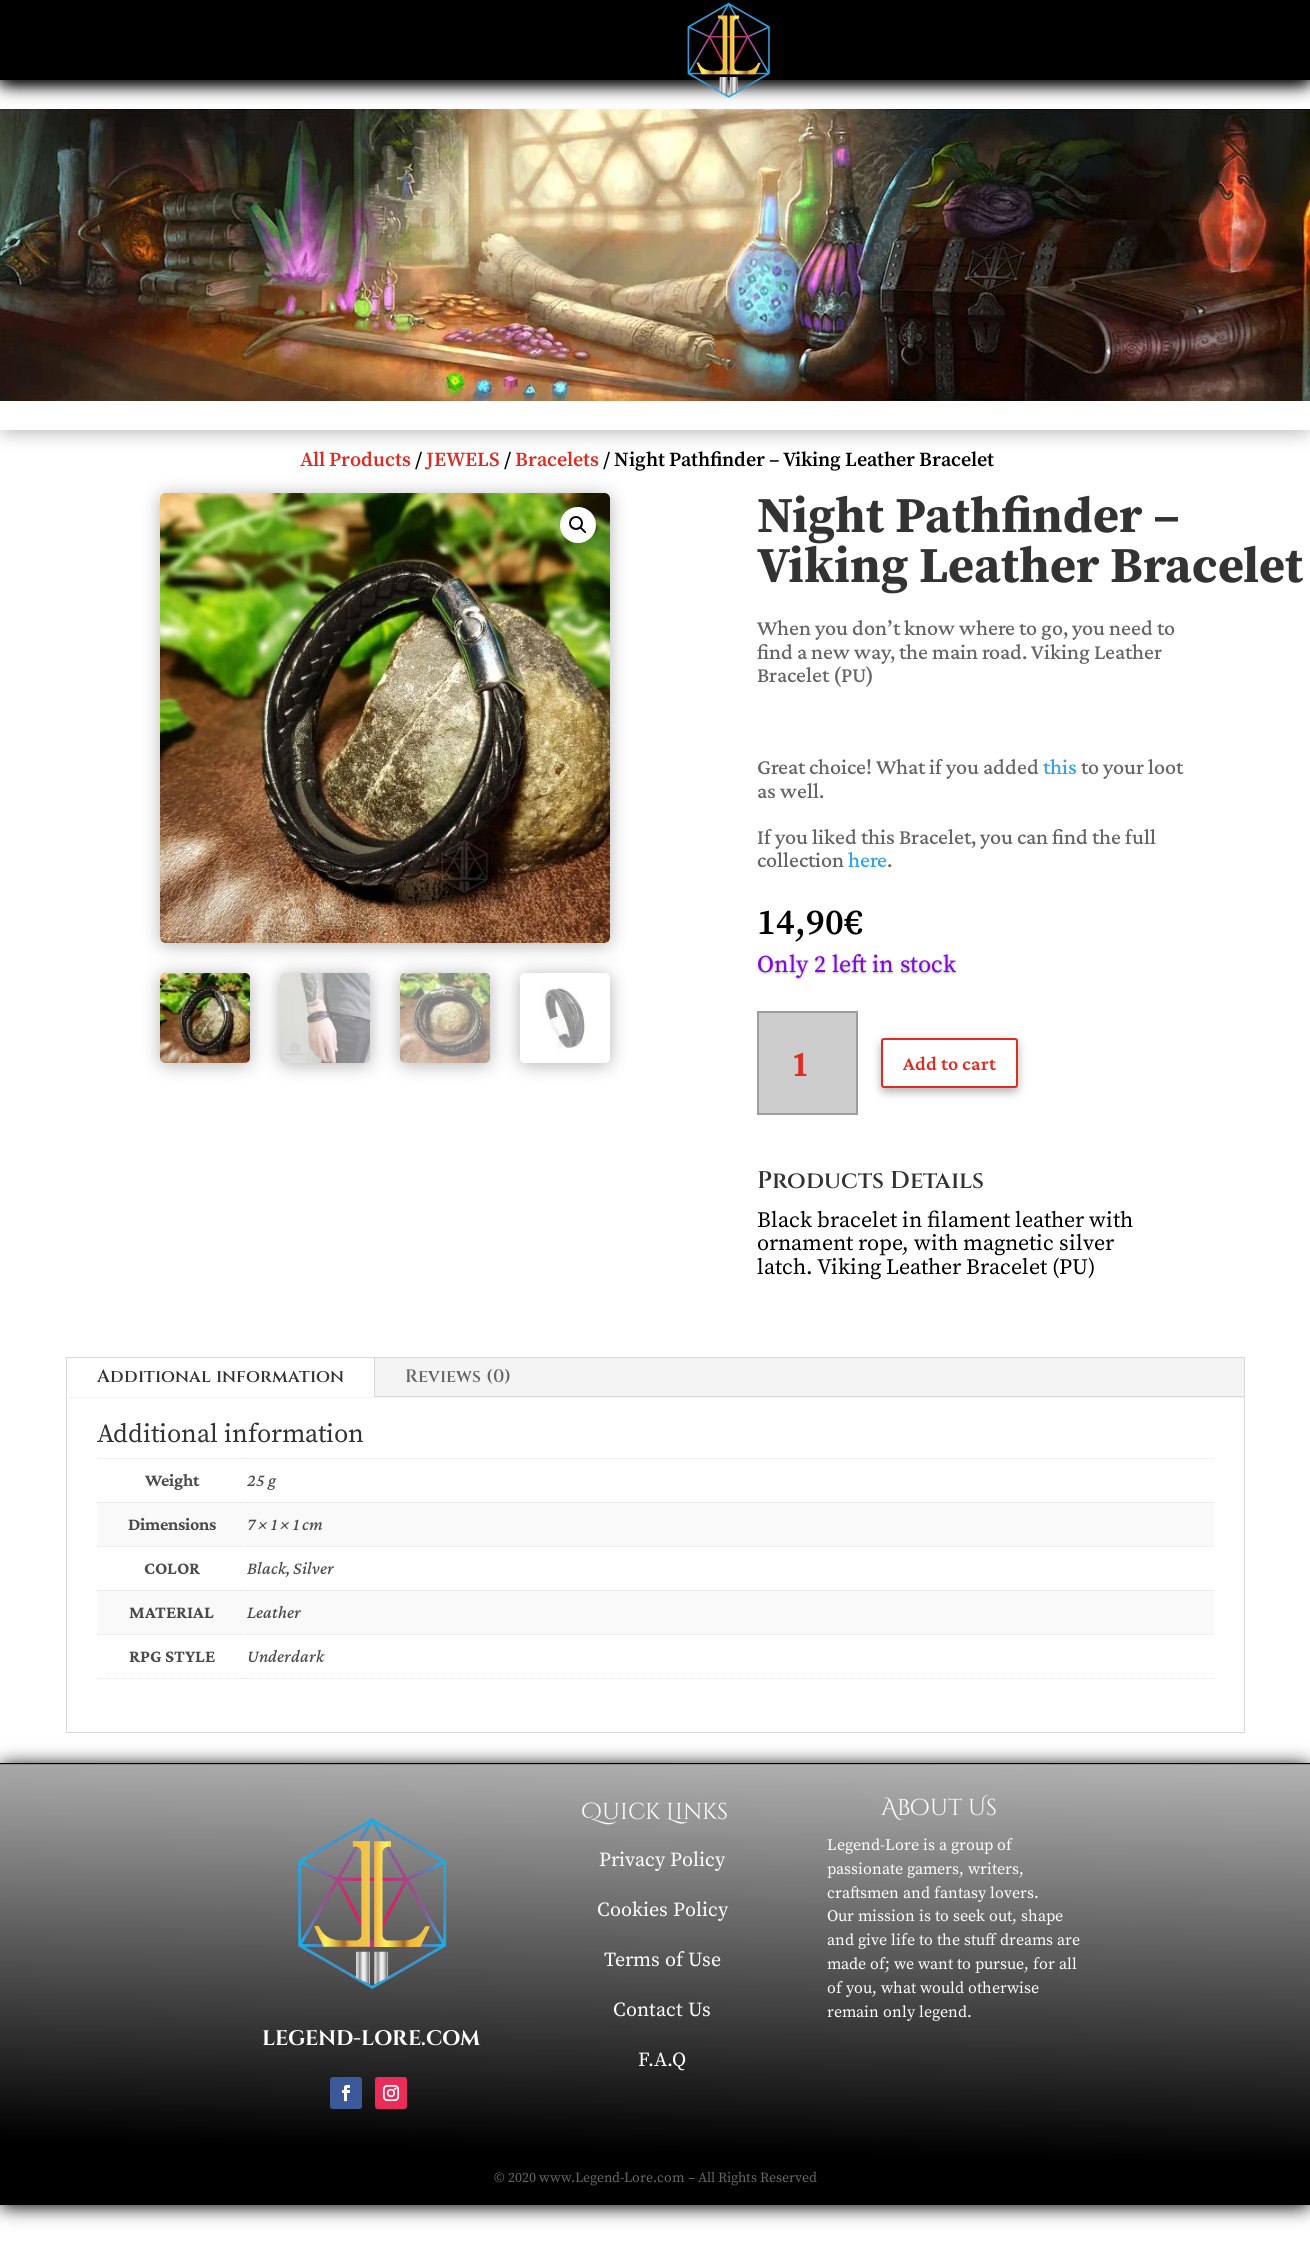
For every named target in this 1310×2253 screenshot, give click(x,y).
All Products (355, 460)
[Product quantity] (807, 1063)
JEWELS (463, 460)
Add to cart (949, 1063)
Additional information (220, 1376)
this (1060, 766)
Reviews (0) (458, 1376)
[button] (578, 525)
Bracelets (557, 460)
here (867, 859)
